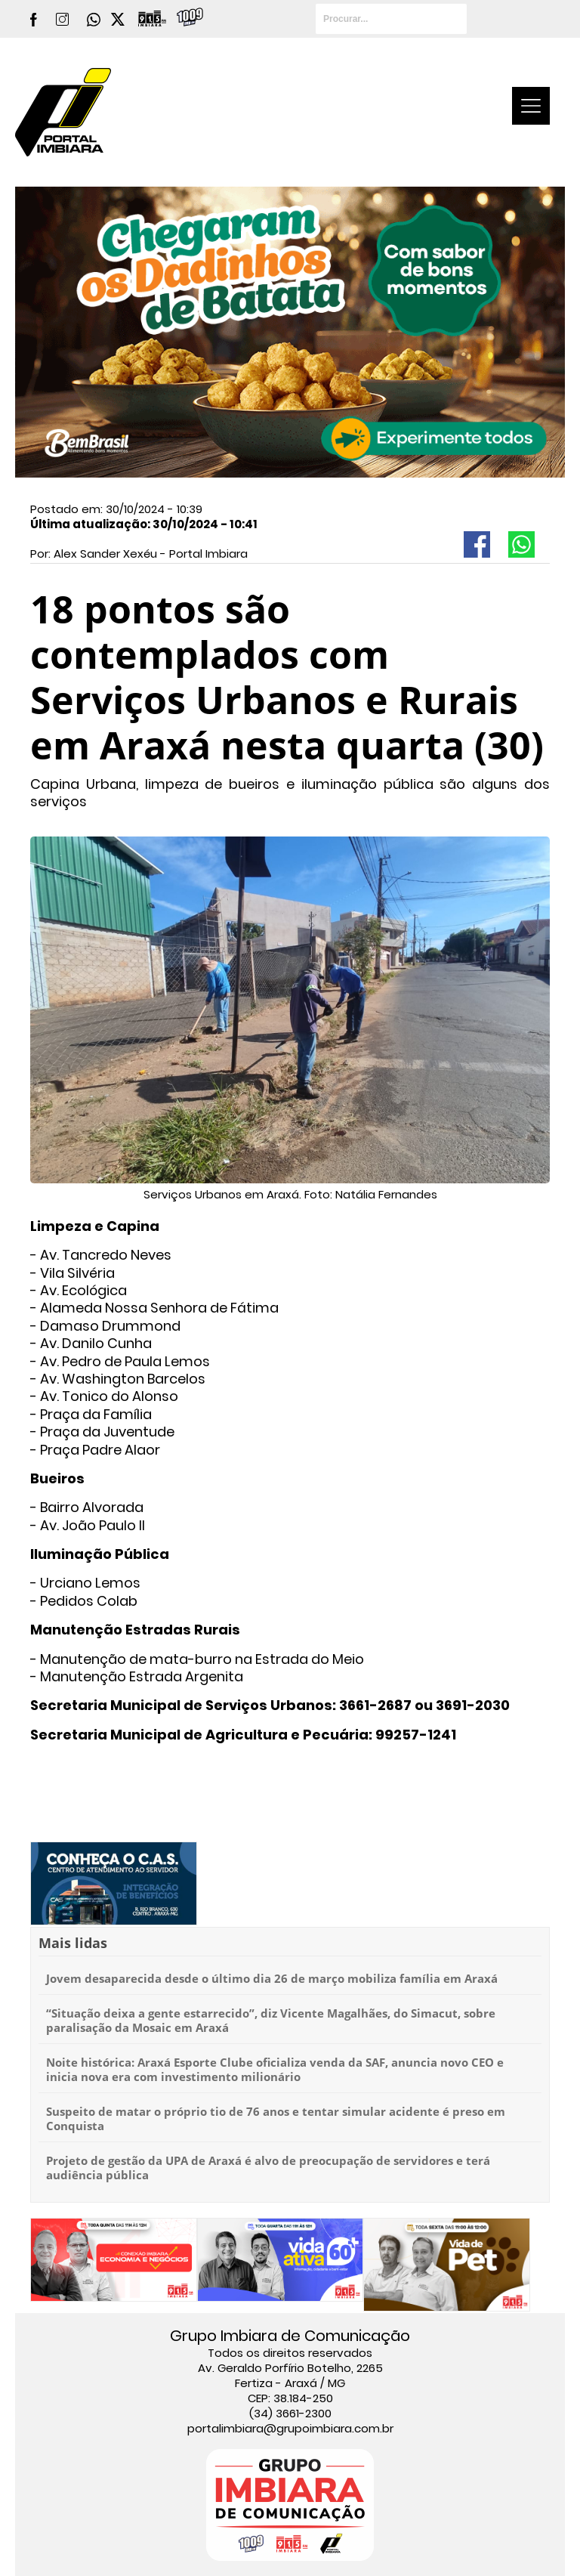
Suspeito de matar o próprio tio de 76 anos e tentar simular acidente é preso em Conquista (275, 2119)
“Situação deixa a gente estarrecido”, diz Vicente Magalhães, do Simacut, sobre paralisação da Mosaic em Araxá (270, 2020)
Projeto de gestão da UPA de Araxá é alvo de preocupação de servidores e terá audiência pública (268, 2168)
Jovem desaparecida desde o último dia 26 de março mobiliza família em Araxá (272, 1978)
